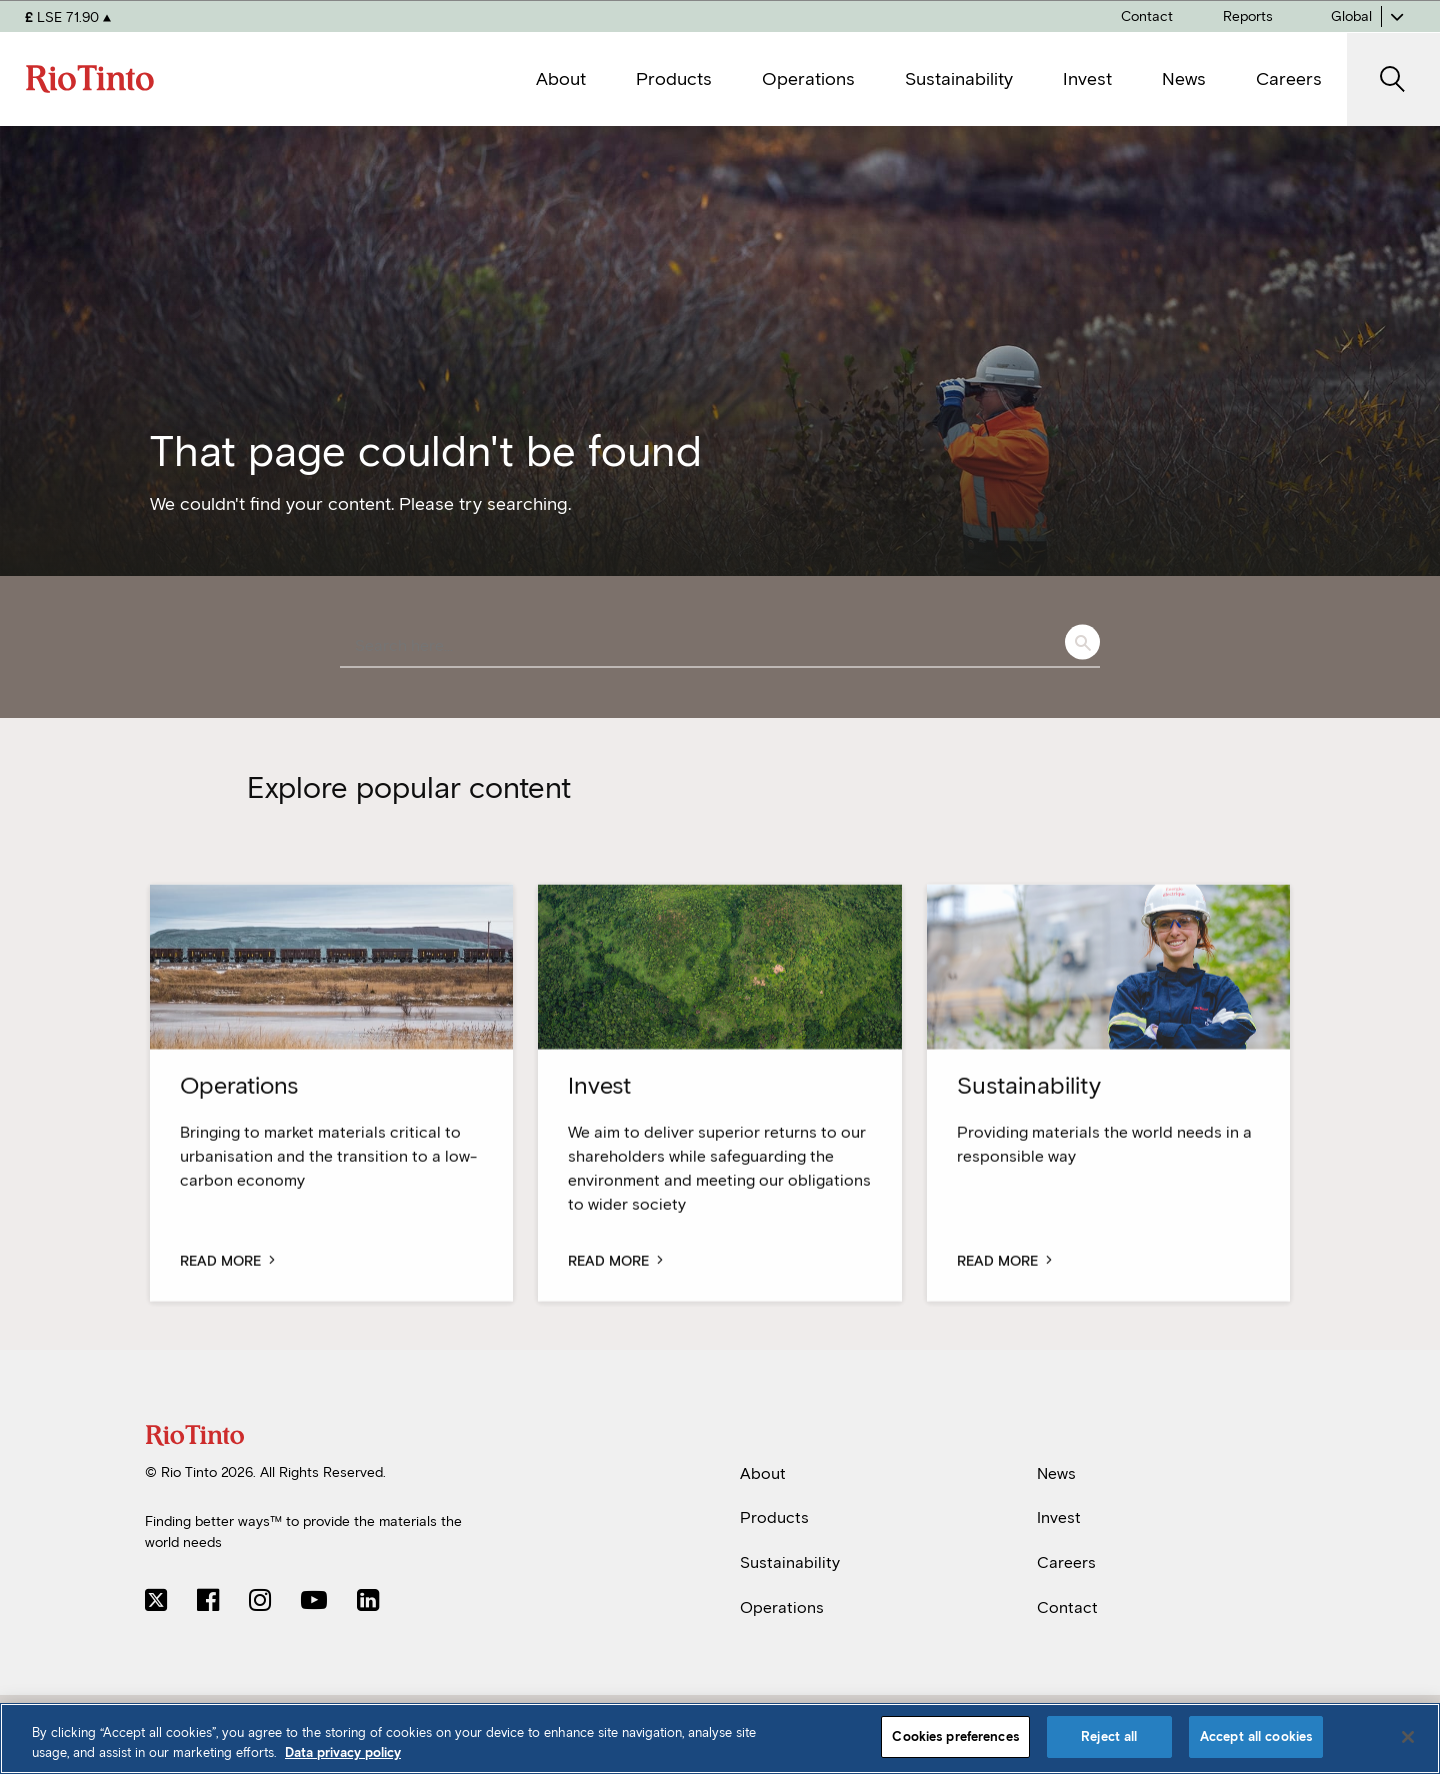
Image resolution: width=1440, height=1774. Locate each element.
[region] (720, 1738)
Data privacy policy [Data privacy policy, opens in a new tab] (343, 1752)
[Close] (1408, 1737)
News (1056, 1473)
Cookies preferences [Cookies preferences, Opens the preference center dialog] (955, 1736)
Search (1082, 642)
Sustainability (790, 1562)
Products (774, 1517)
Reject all (1109, 1736)
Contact (1067, 1607)
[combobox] (720, 647)
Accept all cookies (1256, 1736)
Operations (782, 1607)
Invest (1059, 1517)
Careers (1066, 1562)
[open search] (1393, 79)
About (763, 1473)
